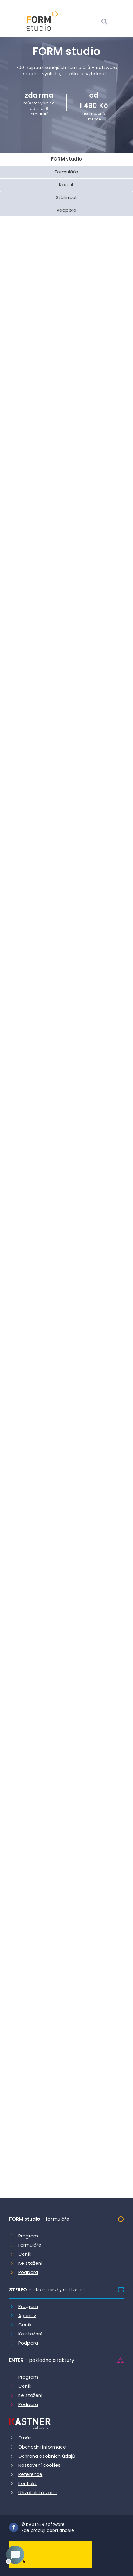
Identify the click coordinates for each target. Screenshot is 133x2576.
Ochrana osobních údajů (46, 2456)
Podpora (28, 2272)
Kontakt (27, 2483)
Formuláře (29, 2245)
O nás (25, 2438)
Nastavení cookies (39, 2465)
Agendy (27, 2315)
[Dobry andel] (50, 2554)
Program (28, 2236)
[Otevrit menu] (119, 22)
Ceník (24, 2254)
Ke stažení (30, 2263)
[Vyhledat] (104, 22)
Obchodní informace (42, 2447)
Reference (30, 2474)
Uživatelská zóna (37, 2492)
